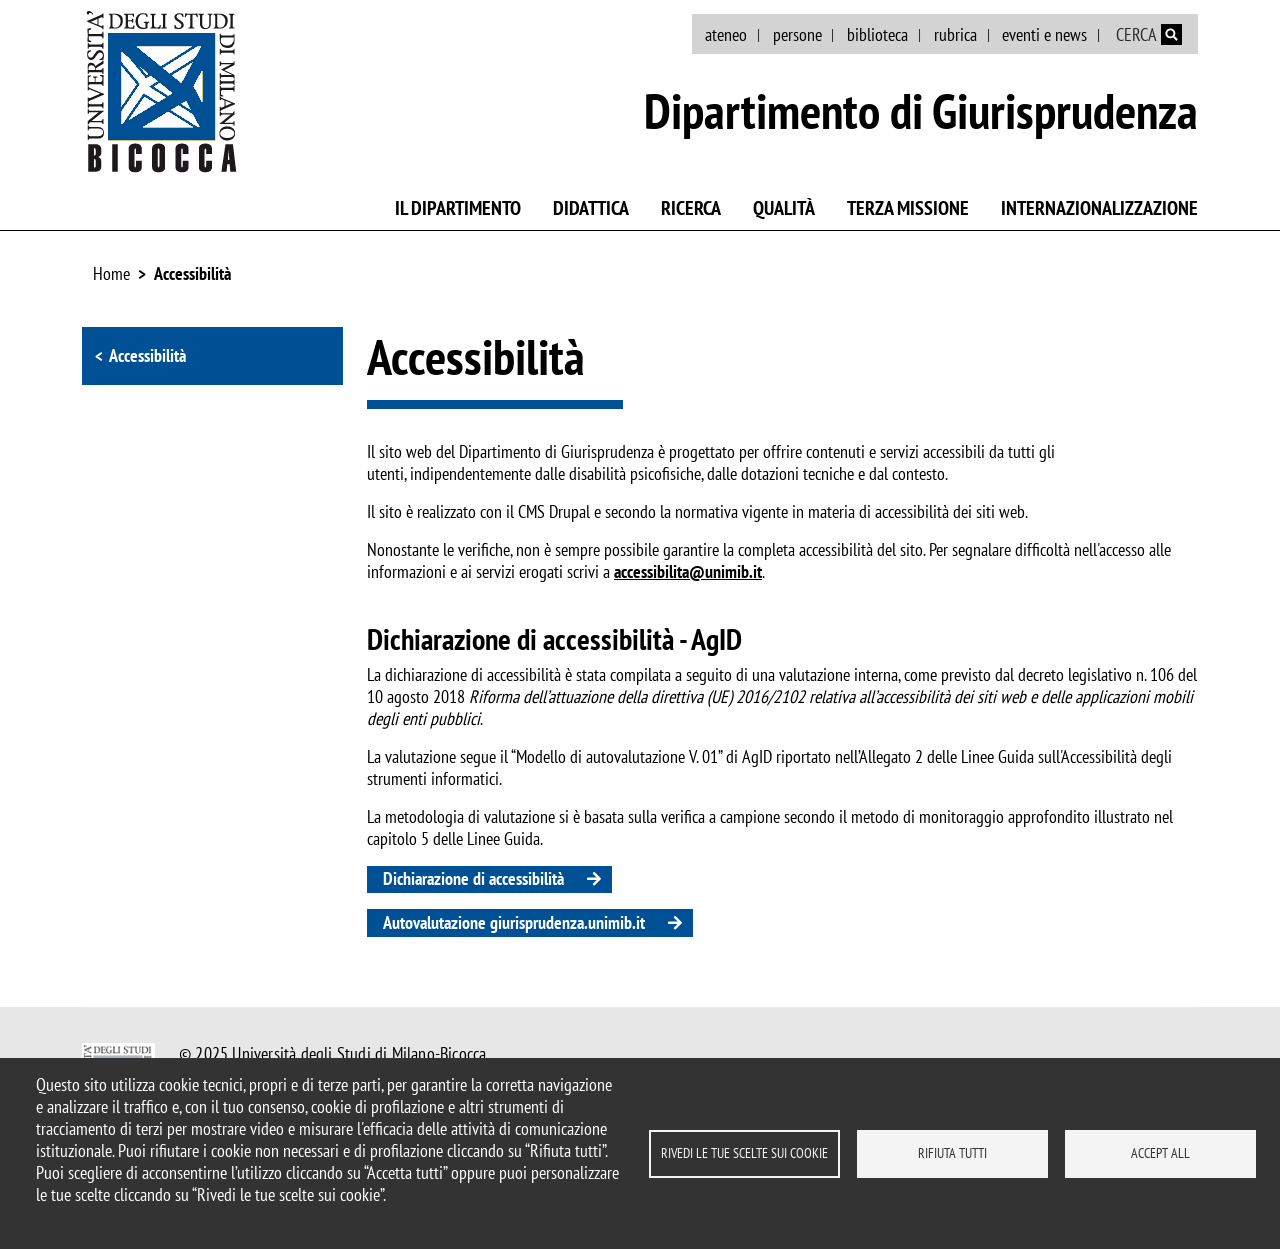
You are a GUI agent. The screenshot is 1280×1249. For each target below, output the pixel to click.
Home (111, 273)
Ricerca (691, 208)
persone (797, 34)
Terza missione (908, 208)
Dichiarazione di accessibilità (473, 878)
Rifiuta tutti (952, 1153)
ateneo (726, 34)
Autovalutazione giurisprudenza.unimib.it (514, 922)
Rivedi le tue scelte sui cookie (744, 1153)
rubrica (955, 34)
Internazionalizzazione (1099, 208)
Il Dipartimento (458, 208)
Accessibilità (192, 273)
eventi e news (1044, 34)
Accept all (1160, 1153)
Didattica (591, 208)
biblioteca (877, 34)
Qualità (784, 208)
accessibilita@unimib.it (688, 571)
